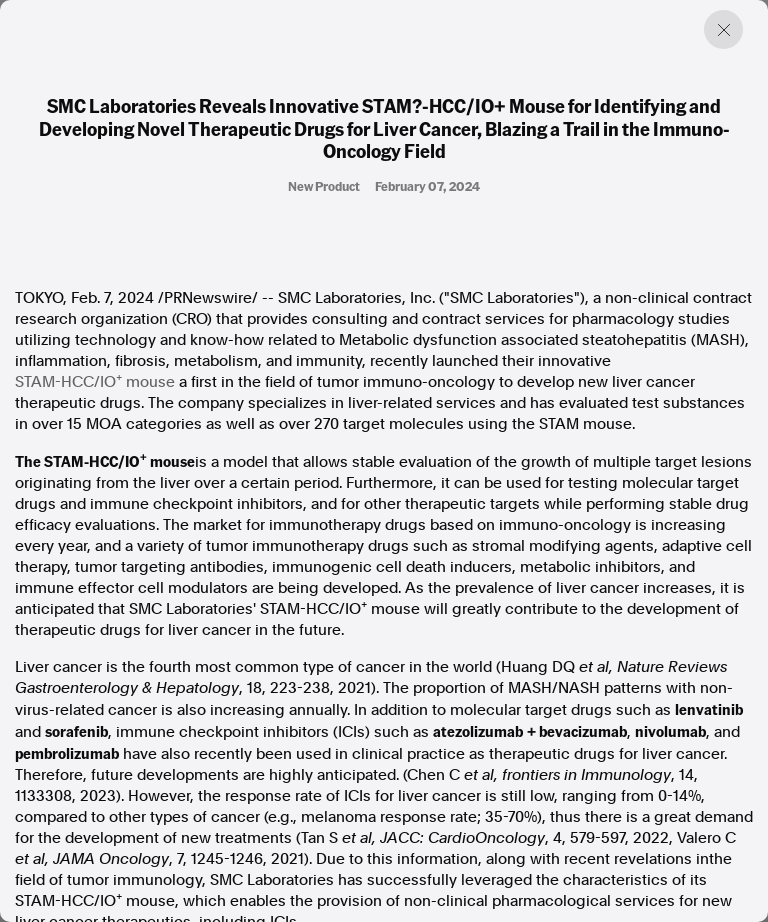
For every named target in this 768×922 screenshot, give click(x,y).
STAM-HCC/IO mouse (95, 381)
